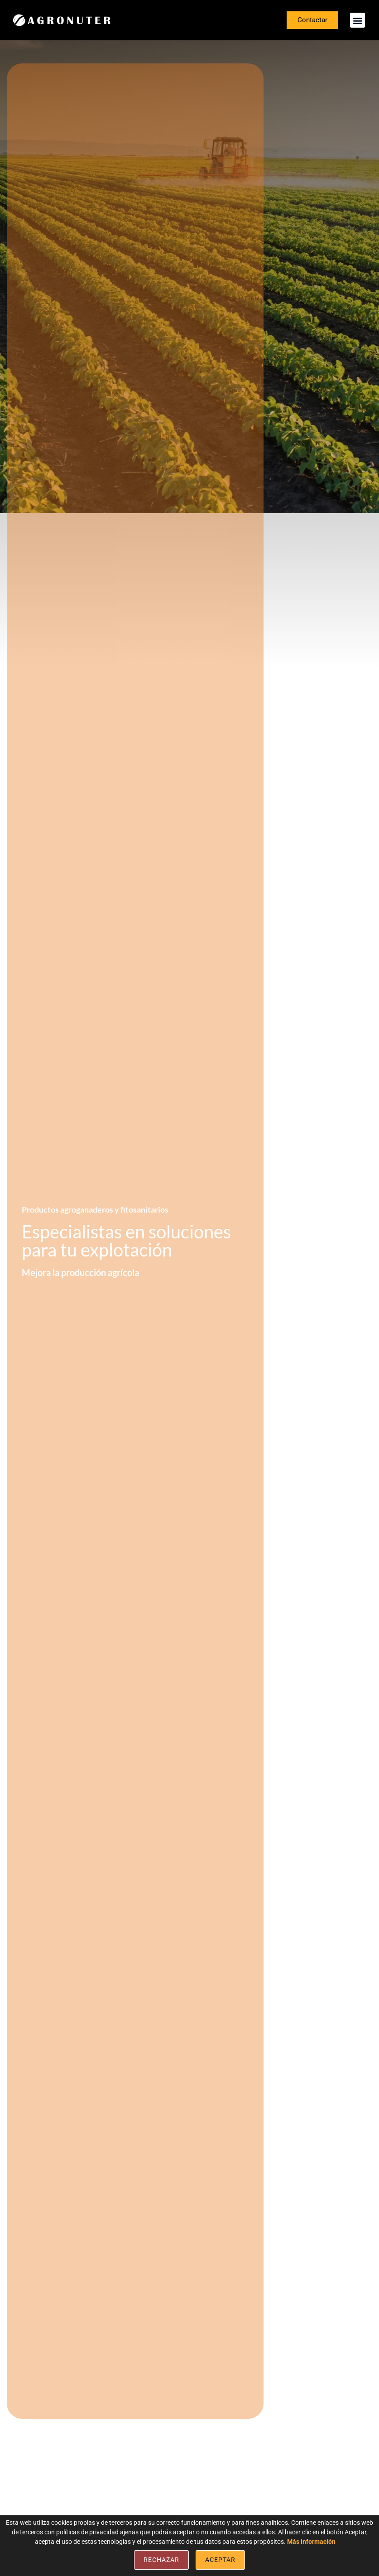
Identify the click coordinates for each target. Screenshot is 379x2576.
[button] (357, 20)
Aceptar (220, 2559)
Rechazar (161, 2559)
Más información (311, 2541)
